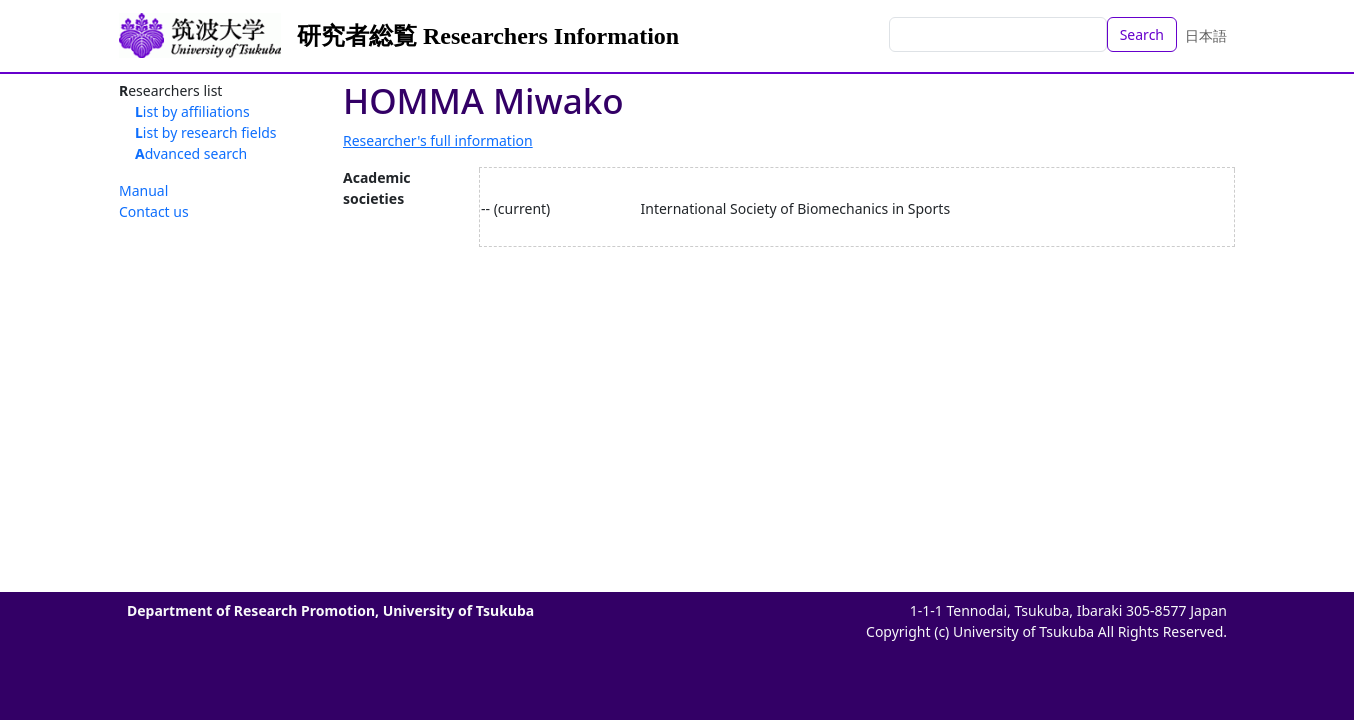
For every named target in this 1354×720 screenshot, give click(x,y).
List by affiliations (192, 111)
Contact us (154, 211)
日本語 (1206, 35)
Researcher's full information (438, 140)
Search (1142, 34)
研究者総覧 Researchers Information (488, 36)
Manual (143, 190)
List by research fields (206, 132)
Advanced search (191, 153)
